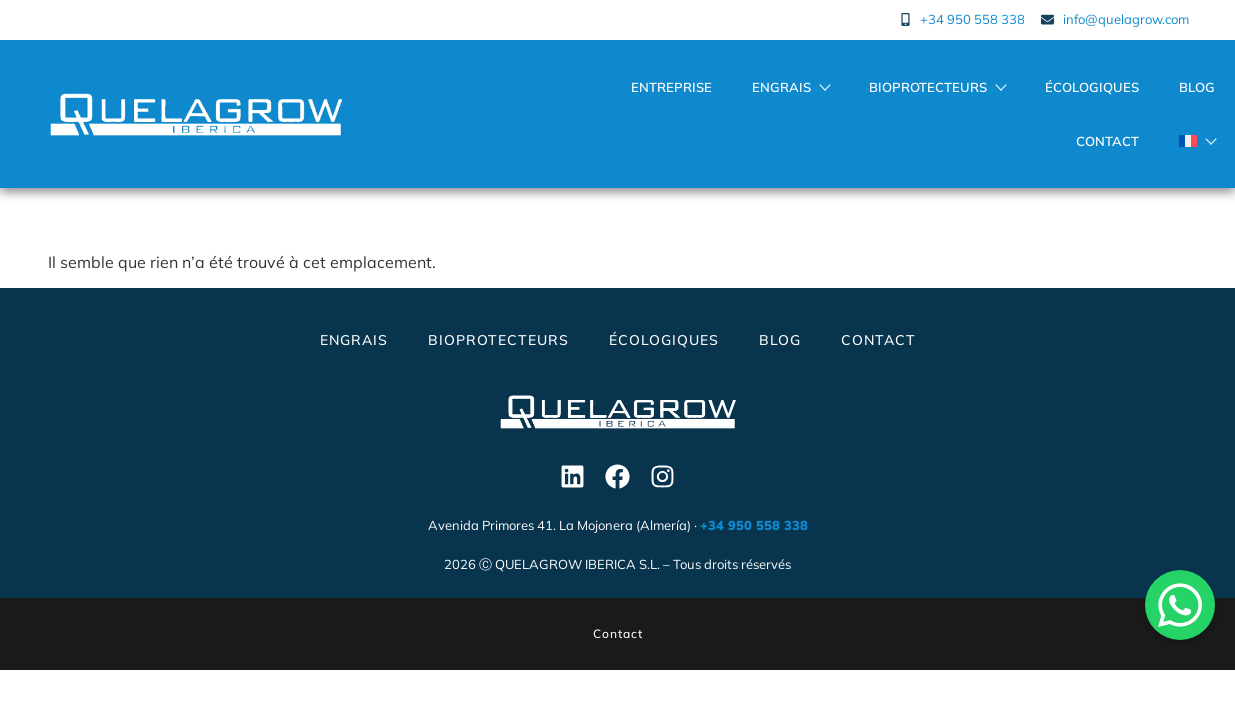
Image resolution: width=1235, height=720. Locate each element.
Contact (1107, 141)
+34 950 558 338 (754, 525)
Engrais (790, 87)
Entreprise (671, 87)
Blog (1197, 87)
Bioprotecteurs (937, 87)
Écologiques (1092, 87)
